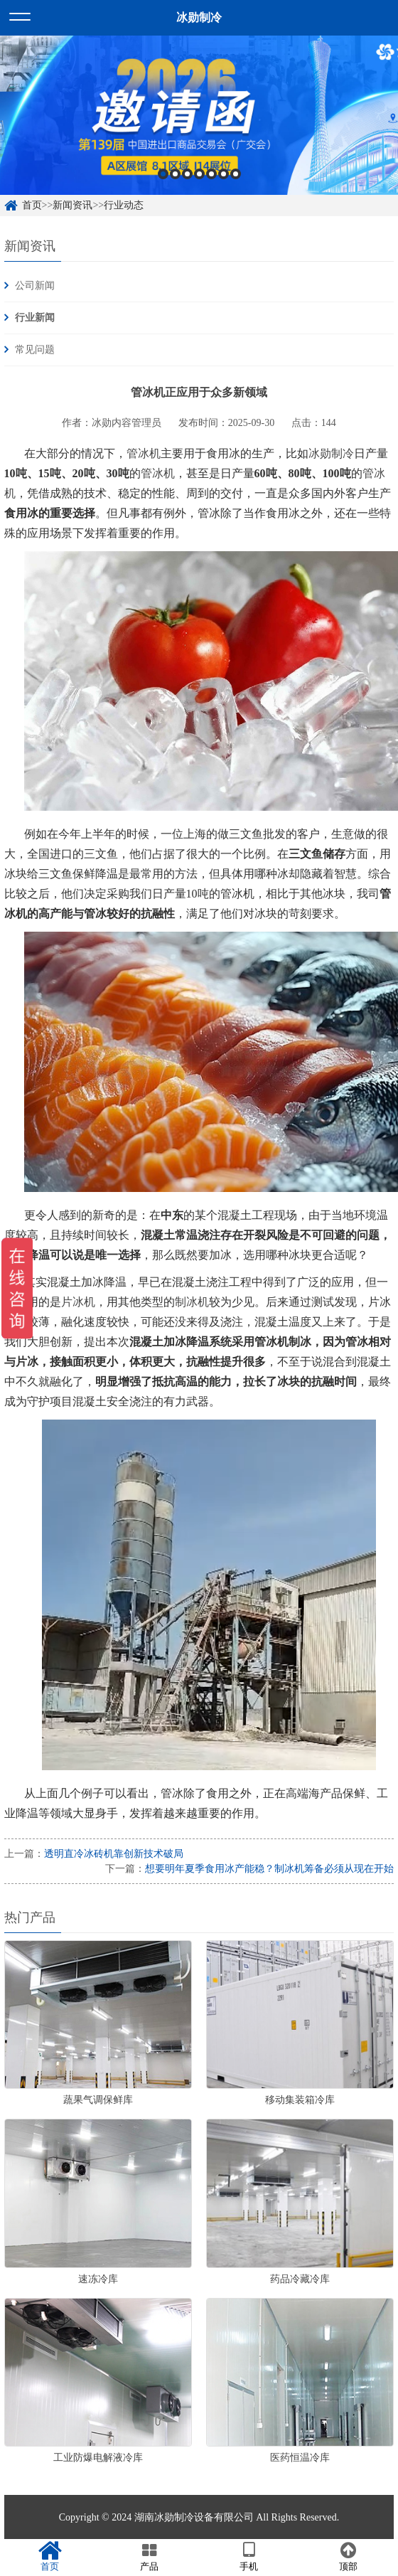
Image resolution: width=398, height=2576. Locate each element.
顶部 (348, 2557)
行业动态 (124, 205)
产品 (149, 2557)
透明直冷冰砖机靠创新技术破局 (113, 1853)
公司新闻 (35, 285)
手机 (248, 2557)
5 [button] (211, 173)
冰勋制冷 (331, 453)
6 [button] (223, 173)
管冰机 (144, 453)
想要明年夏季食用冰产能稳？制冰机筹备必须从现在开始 (269, 1868)
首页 (32, 205)
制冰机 (192, 1302)
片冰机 (78, 1302)
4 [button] (199, 173)
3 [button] (187, 173)
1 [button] (163, 173)
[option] (199, 115)
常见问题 (35, 349)
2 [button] (175, 173)
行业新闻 (35, 317)
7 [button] (235, 173)
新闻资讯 (72, 205)
